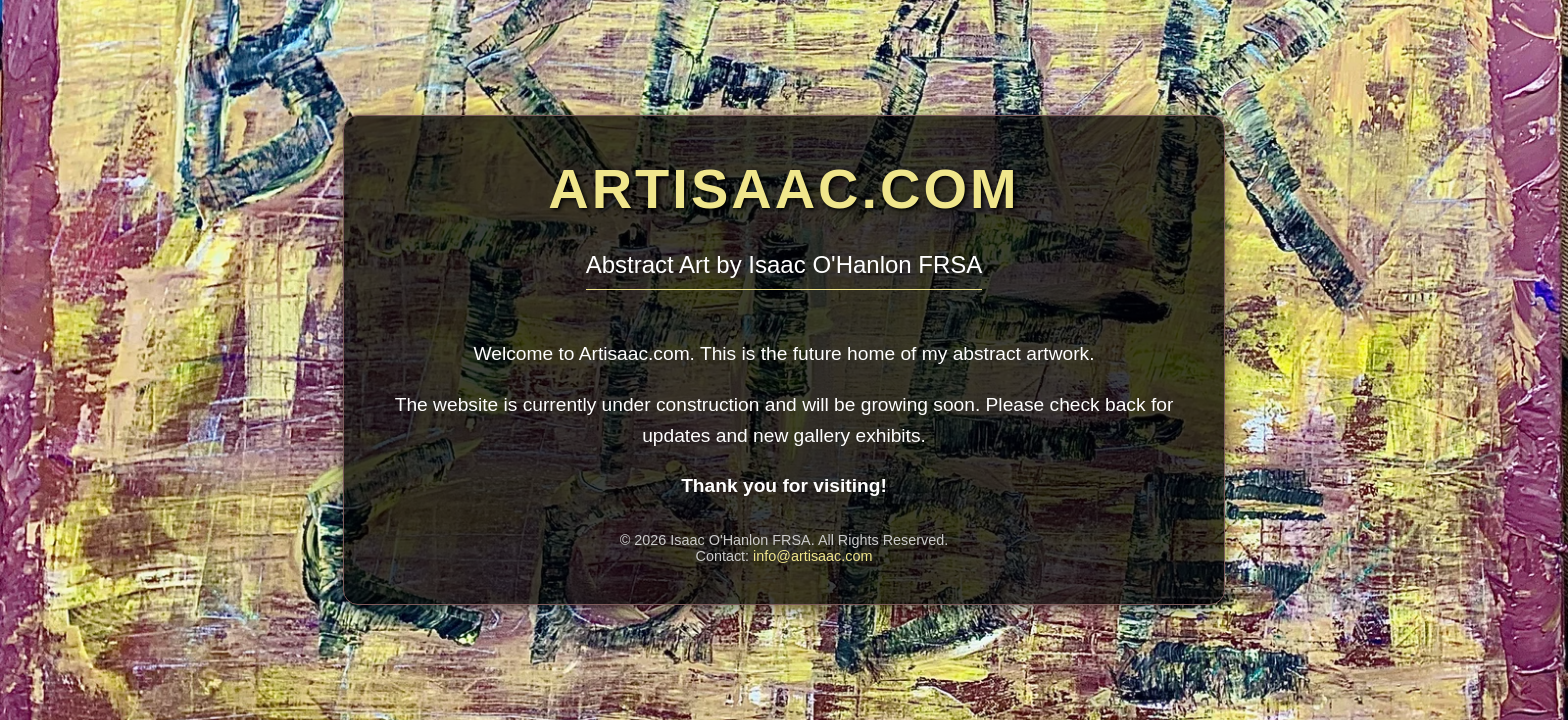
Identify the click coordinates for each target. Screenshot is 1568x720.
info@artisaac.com (812, 556)
